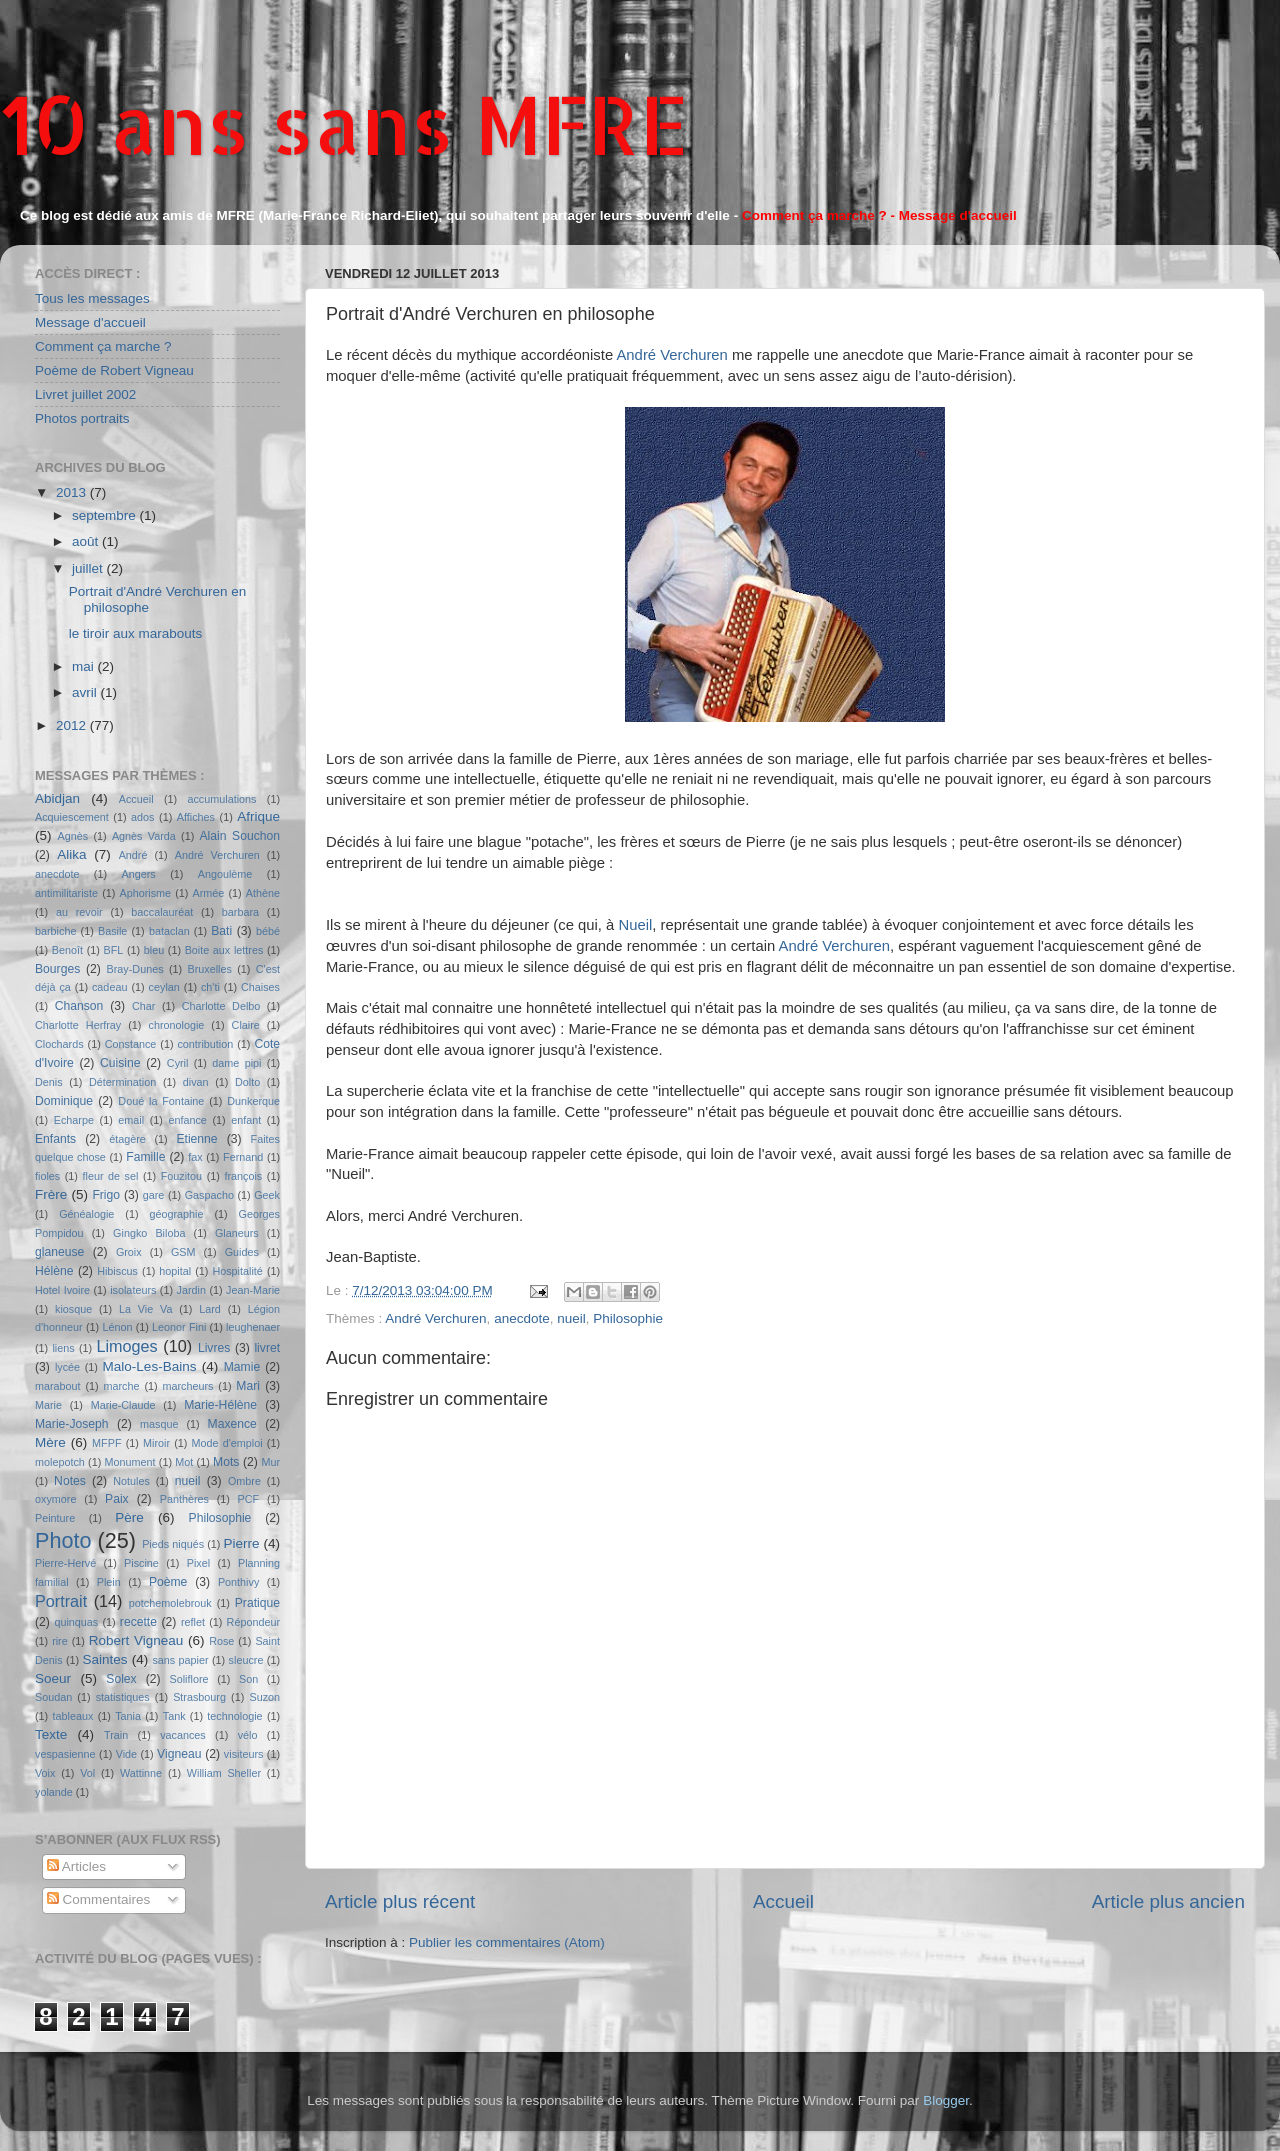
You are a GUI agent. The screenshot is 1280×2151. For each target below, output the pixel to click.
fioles (47, 1176)
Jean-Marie (253, 1290)
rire (60, 1641)
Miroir (156, 1443)
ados (142, 817)
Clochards (59, 1044)
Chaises (260, 987)
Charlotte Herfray (78, 1025)
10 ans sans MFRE (344, 123)
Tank (174, 1716)
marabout (58, 1386)
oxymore (55, 1499)
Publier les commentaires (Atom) (507, 1942)
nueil (571, 1318)
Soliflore (189, 1679)
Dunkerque (253, 1101)
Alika (71, 854)
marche (122, 1386)
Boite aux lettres (224, 950)
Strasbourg (199, 1697)
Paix (117, 1499)
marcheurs (187, 1386)
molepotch (60, 1462)
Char (143, 1006)
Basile (112, 931)
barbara (240, 912)
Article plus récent (400, 1901)
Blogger (946, 2100)
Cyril (178, 1063)
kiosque (73, 1309)
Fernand (243, 1157)
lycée (67, 1367)
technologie (234, 1716)
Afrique (258, 816)
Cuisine (120, 1063)
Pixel (198, 1563)
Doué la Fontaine (161, 1101)
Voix (45, 1773)
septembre (106, 515)
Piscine (141, 1563)
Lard (210, 1309)
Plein (109, 1582)
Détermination (122, 1082)
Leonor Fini (179, 1327)
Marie (48, 1405)
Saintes (105, 1659)
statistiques (123, 1697)
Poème (168, 1582)
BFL (114, 950)
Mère (50, 1442)
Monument (130, 1462)
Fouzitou (181, 1176)
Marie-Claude (123, 1405)
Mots (226, 1462)
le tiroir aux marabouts (136, 633)
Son (248, 1679)
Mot (184, 1462)
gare (154, 1195)
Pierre (242, 1543)
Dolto (247, 1082)
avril (86, 692)
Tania (128, 1716)
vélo (248, 1735)
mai (85, 666)
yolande (54, 1792)
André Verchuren (671, 355)
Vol (87, 1773)
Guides (242, 1252)
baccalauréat (162, 912)
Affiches (196, 817)
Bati (221, 931)
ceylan (164, 987)
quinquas (76, 1622)
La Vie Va (145, 1309)
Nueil (635, 925)
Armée (209, 893)
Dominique (64, 1101)
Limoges (126, 1346)
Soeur (53, 1678)
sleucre (246, 1660)
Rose (221, 1641)
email (131, 1120)
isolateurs (133, 1290)
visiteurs (244, 1754)
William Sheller (224, 1773)
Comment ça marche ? (103, 346)
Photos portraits (82, 418)
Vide (126, 1754)
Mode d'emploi (227, 1443)
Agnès (73, 836)
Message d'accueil (90, 322)
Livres (214, 1348)
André (133, 855)
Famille (145, 1157)
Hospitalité (237, 1271)
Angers (138, 874)
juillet (89, 568)
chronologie (177, 1025)
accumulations (221, 799)
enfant (246, 1120)
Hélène (54, 1271)
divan (196, 1082)
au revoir (79, 912)
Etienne (196, 1139)
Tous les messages (92, 298)
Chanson (79, 1006)
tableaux (73, 1716)
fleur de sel (111, 1176)
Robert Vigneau (136, 1640)
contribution (205, 1044)
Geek (267, 1195)
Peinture (55, 1518)
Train (116, 1735)
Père (129, 1517)
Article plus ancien (1168, 1901)
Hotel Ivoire (62, 1290)
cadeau (109, 987)
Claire (246, 1025)
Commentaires (99, 1899)
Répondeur (253, 1622)
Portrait (61, 1601)
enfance (187, 1120)
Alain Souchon (240, 836)
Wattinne (141, 1773)
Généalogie (86, 1214)
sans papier (180, 1660)
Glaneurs (237, 1233)
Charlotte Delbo (221, 1006)
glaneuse (59, 1252)
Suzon (264, 1697)
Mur (270, 1462)
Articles (76, 1866)
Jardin (191, 1290)
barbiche (55, 931)
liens (63, 1348)
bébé (268, 931)
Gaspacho (209, 1195)
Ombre (244, 1481)
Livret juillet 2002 (85, 394)
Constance (131, 1044)
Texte (51, 1734)
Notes (70, 1481)
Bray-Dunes (135, 969)
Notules (131, 1481)
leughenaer (253, 1327)
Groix (129, 1252)
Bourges (57, 969)
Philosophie (628, 1318)
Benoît (67, 950)
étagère (127, 1139)
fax (195, 1157)
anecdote (522, 1318)
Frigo (106, 1195)
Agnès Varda (144, 836)
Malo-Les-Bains (150, 1366)
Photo (63, 1540)
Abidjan (57, 798)
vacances (183, 1735)
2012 (73, 725)
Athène (263, 893)
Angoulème (225, 874)
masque (159, 1424)
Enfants (55, 1139)
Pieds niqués (173, 1544)
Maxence (232, 1424)
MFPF (106, 1443)
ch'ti (210, 987)
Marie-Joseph (72, 1424)
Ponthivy (238, 1582)
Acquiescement (72, 817)
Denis (49, 1082)
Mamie (242, 1367)
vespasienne (65, 1754)
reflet (193, 1622)
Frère (51, 1194)
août (87, 541)
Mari (248, 1386)
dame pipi (236, 1063)
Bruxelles (209, 969)
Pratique (257, 1603)
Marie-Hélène (220, 1405)
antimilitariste (66, 893)
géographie (176, 1214)
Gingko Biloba (149, 1233)
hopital (175, 1271)
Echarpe (74, 1120)
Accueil (783, 1901)
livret (267, 1348)
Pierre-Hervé (65, 1563)
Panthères (184, 1499)
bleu (154, 950)
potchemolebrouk (170, 1603)
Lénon (117, 1327)
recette (138, 1622)
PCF (249, 1499)
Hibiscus (117, 1271)
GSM (183, 1252)
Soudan (53, 1697)
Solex (121, 1679)
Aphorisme (145, 893)
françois (243, 1176)
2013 (73, 492)
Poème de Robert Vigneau (114, 370)
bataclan (169, 931)
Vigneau (179, 1754)
